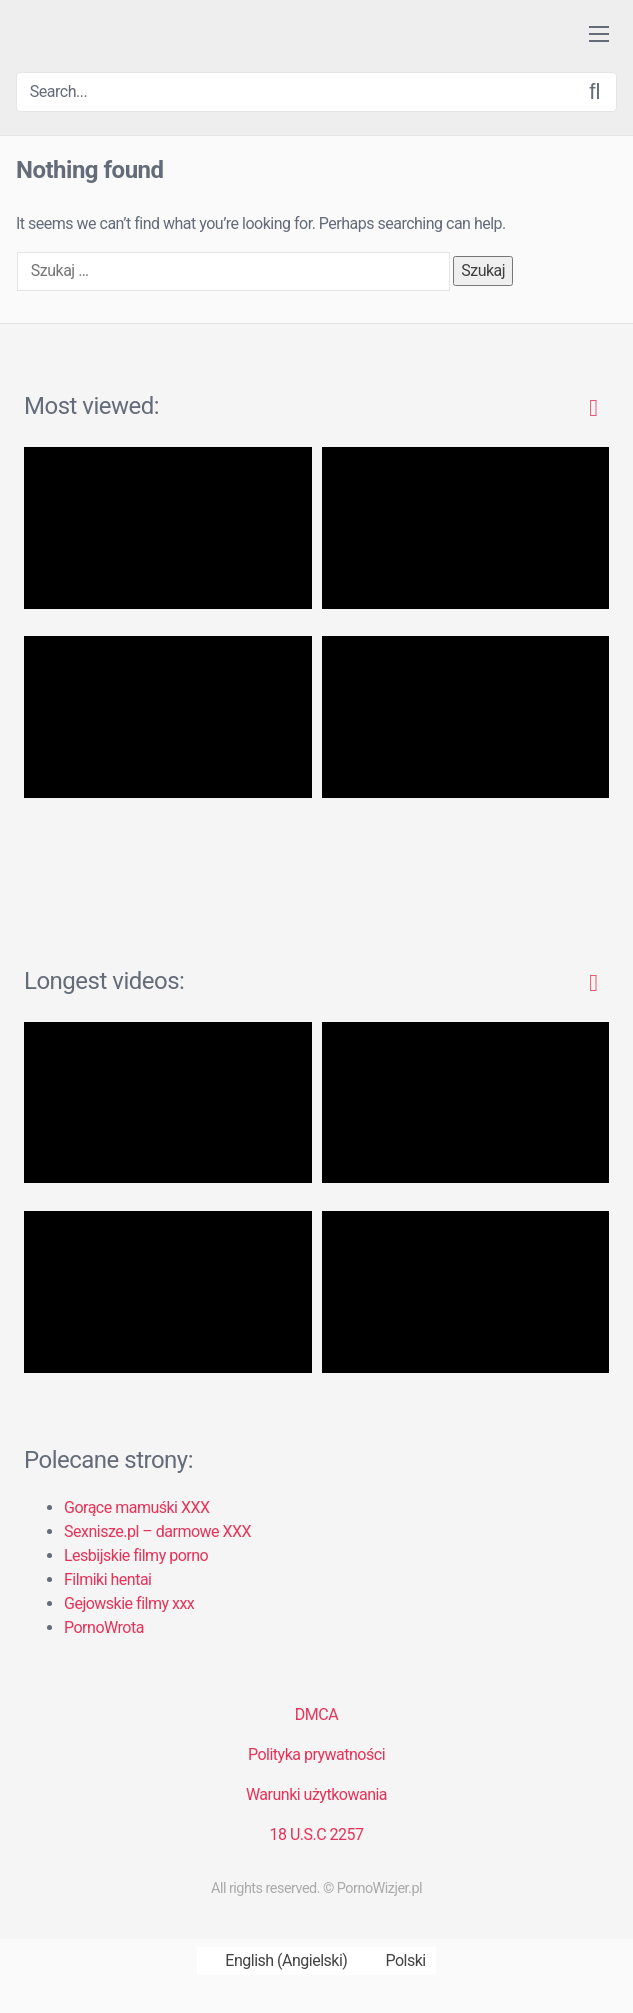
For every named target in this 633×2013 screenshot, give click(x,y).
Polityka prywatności (316, 1754)
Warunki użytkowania (316, 1794)
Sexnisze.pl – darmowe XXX (157, 1531)
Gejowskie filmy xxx (129, 1603)
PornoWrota (104, 1627)
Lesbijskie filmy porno (136, 1555)
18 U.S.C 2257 (316, 1834)
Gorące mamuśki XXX (137, 1507)
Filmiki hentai (107, 1579)
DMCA (316, 1714)
